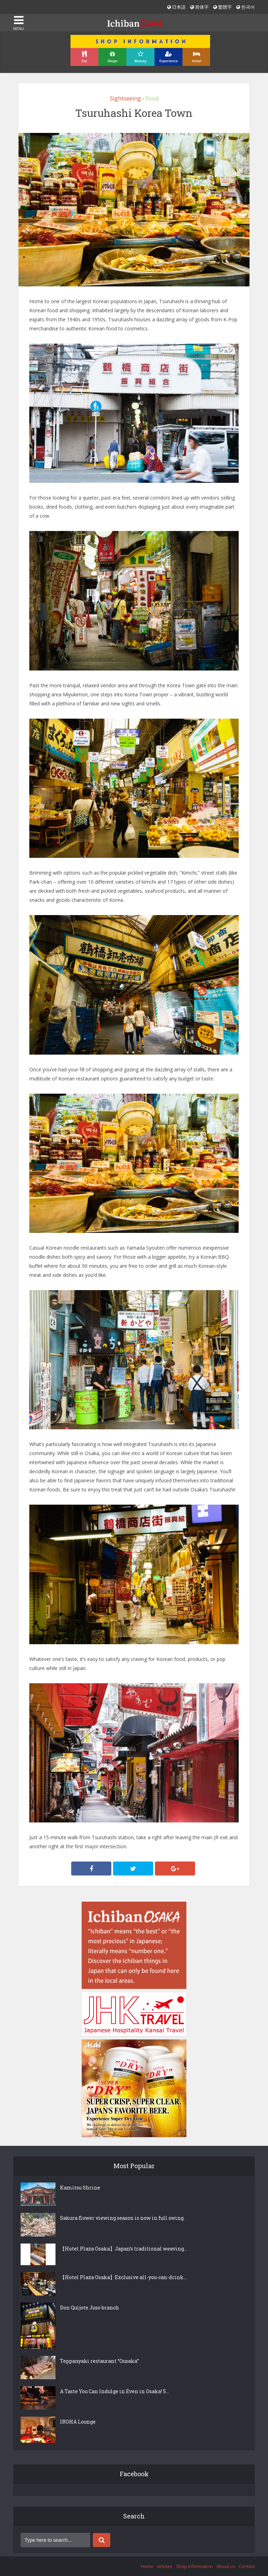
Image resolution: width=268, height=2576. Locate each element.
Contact (247, 2566)
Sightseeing (125, 98)
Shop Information (194, 2566)
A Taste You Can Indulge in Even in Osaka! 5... (114, 2391)
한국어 (245, 7)
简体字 (199, 7)
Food (152, 98)
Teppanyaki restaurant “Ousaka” (99, 2361)
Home (147, 2566)
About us (225, 2566)
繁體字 (222, 7)
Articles (164, 2566)
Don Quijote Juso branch (89, 2307)
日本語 (176, 7)
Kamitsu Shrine (80, 2187)
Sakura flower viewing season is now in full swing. (122, 2218)
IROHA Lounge (78, 2421)
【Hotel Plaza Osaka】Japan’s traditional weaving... (123, 2248)
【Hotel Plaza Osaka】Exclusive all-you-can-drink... (123, 2277)
